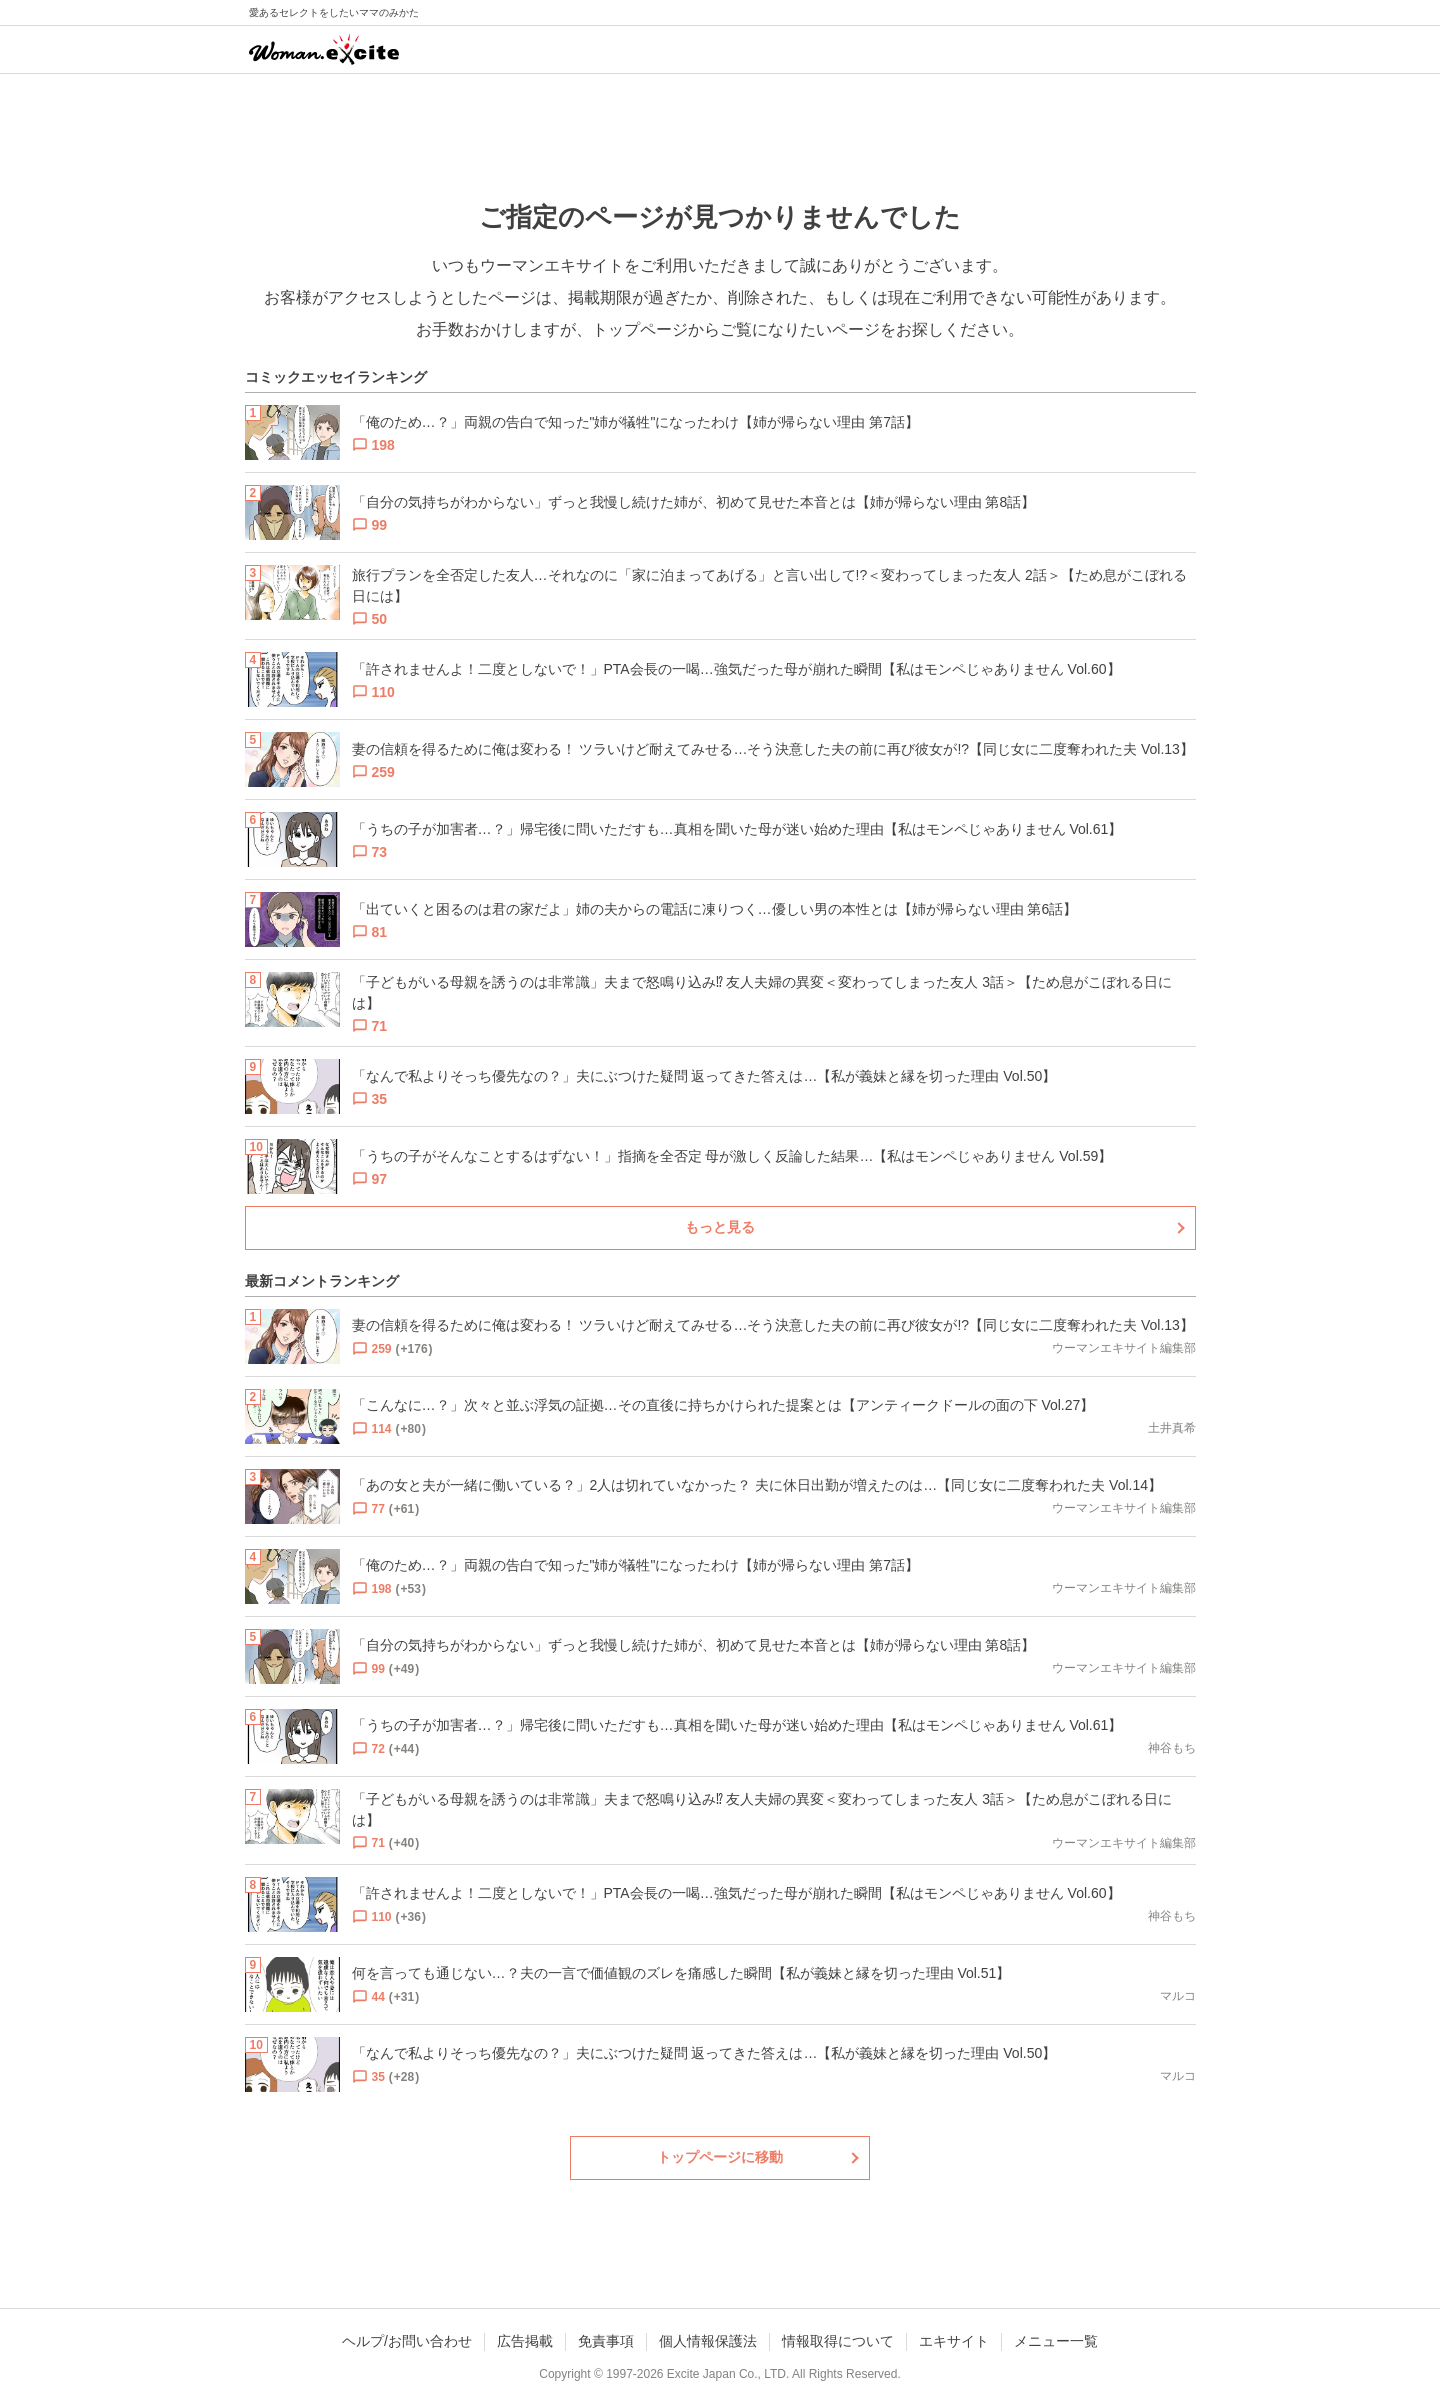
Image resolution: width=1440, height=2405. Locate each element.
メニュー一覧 (1056, 2341)
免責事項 (606, 2341)
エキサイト (954, 2341)
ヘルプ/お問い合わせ (407, 2341)
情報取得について (838, 2341)
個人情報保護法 (708, 2341)
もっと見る (720, 1227)
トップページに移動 (720, 2157)
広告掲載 (525, 2341)
